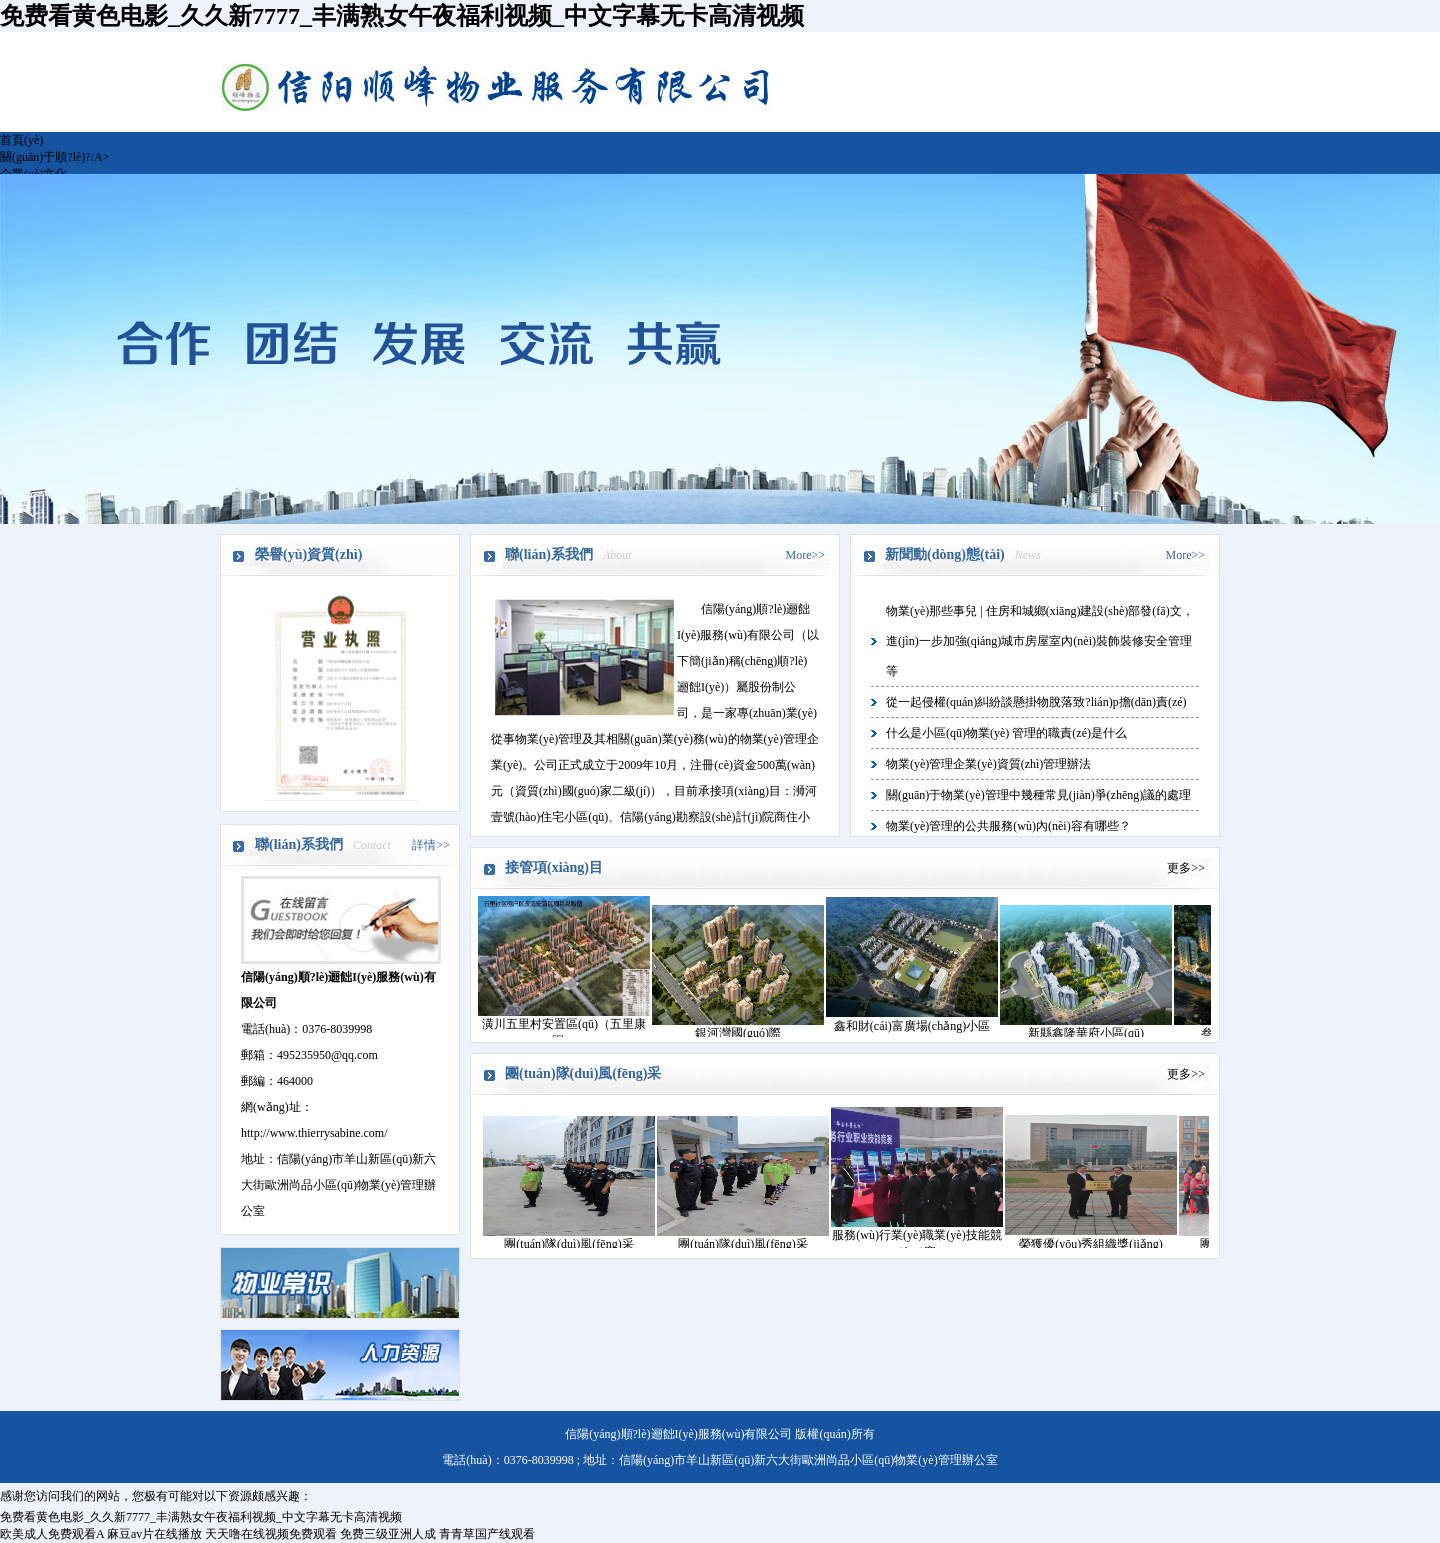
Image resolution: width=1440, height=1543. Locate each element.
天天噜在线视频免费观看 (271, 1534)
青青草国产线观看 (487, 1534)
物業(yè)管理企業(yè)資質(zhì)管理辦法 (988, 764)
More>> (805, 555)
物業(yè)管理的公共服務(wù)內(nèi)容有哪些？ (1008, 826)
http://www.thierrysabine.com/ (314, 1133)
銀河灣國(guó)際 (738, 1033)
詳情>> (431, 845)
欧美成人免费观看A (52, 1534)
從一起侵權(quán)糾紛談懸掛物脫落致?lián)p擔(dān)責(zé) (1036, 702)
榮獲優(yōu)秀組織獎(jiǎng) (1091, 1244)
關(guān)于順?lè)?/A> (54, 157)
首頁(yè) (21, 140)
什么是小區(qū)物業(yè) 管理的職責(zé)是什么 (1006, 733)
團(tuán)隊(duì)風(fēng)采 (568, 1244)
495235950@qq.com (327, 1055)
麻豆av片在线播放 (154, 1534)
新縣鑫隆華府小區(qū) (1086, 1033)
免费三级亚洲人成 (388, 1534)
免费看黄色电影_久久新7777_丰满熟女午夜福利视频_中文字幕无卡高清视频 (402, 16)
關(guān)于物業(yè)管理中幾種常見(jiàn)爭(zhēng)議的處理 (1038, 795)
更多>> (1186, 868)
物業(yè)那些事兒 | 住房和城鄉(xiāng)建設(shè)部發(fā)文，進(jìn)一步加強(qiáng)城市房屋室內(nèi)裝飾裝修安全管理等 (1040, 641)
